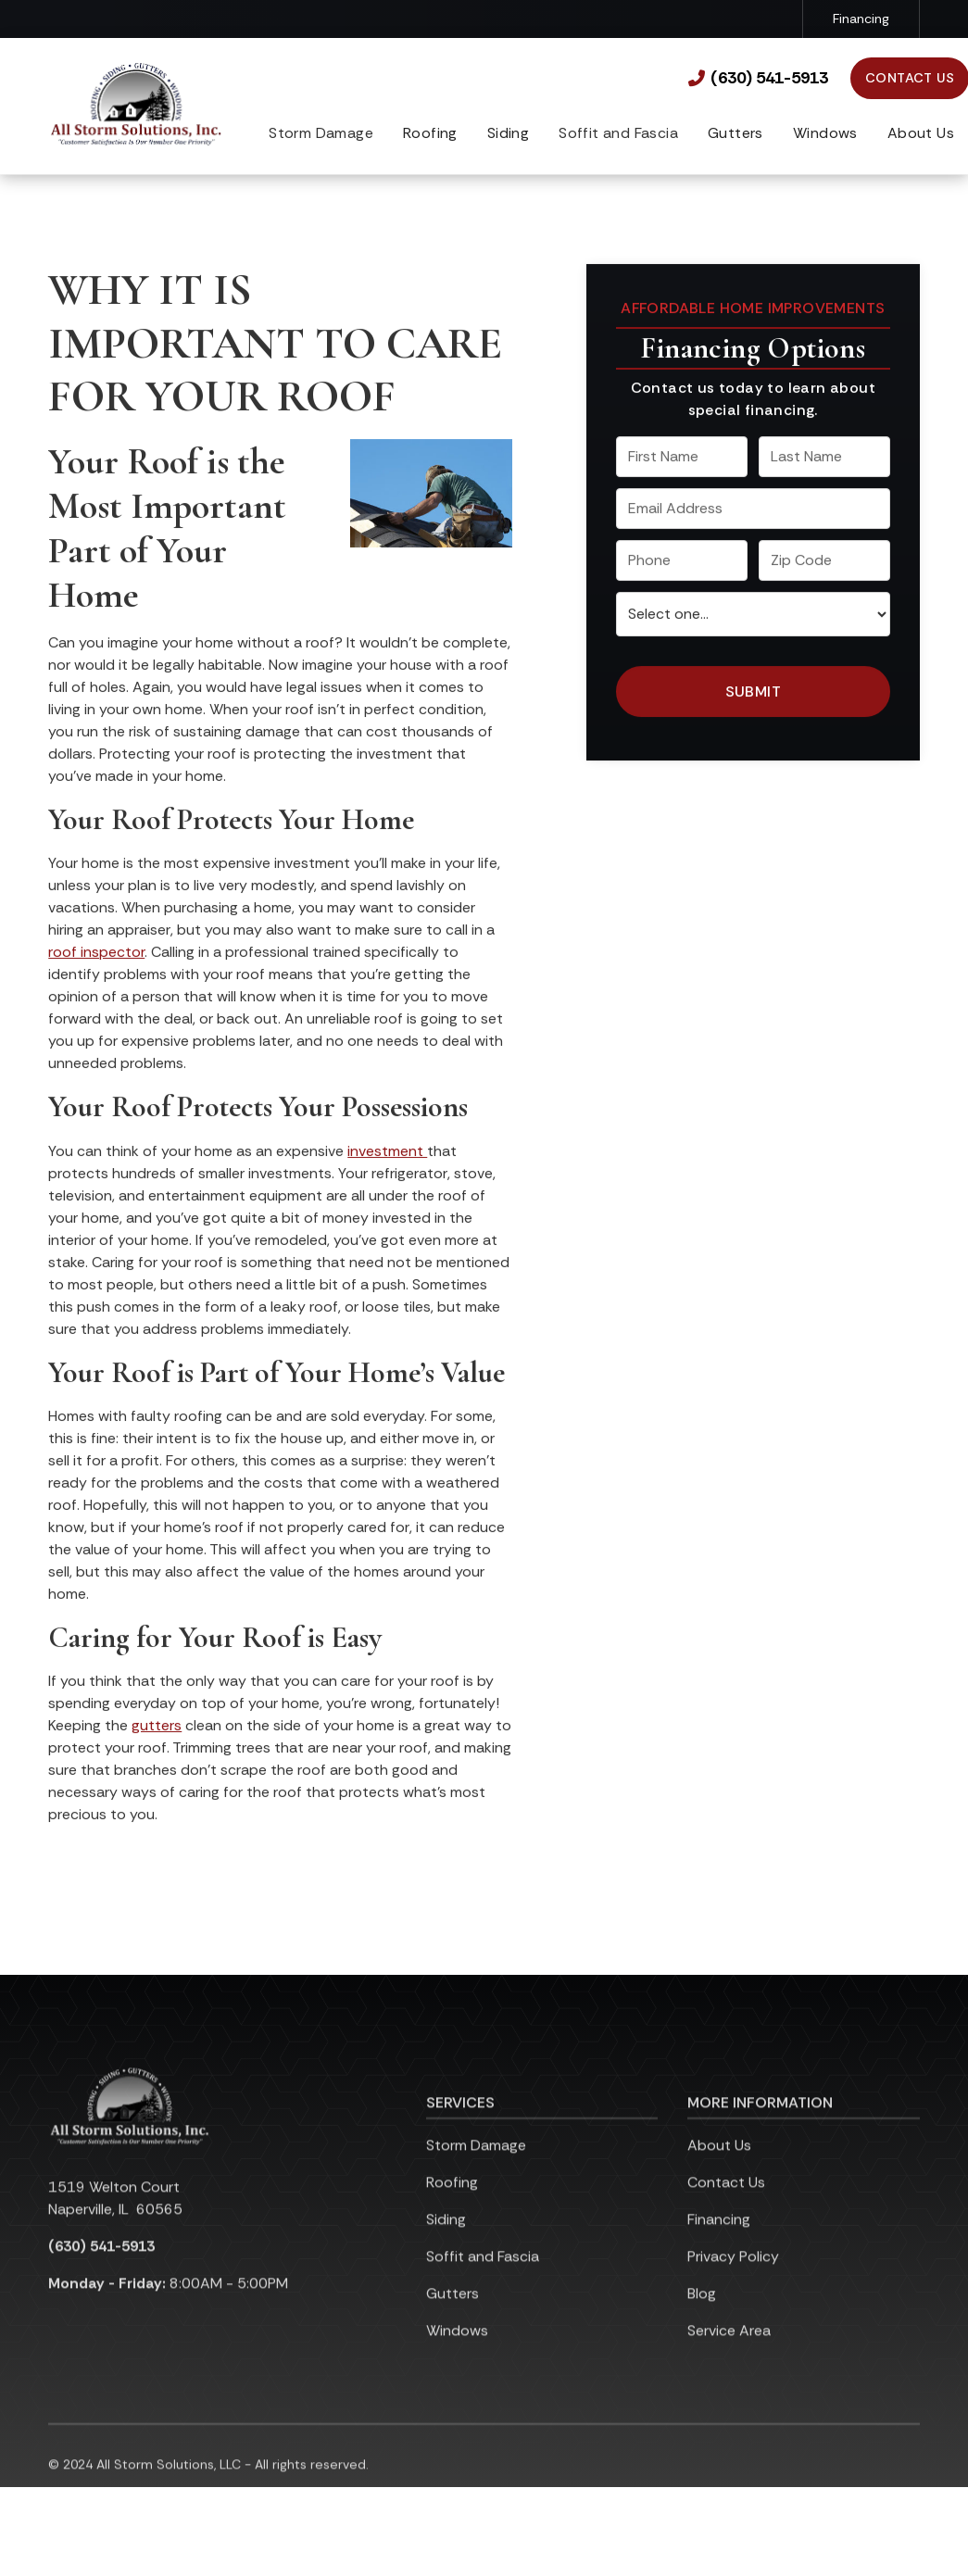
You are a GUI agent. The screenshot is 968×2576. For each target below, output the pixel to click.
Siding (508, 133)
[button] (430, 135)
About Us (920, 133)
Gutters (735, 133)
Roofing (430, 133)
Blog (701, 2317)
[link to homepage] (136, 106)
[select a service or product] (753, 615)
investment (387, 1152)
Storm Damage (476, 2169)
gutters (157, 1727)
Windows (825, 133)
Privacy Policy (733, 2280)
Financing (861, 18)
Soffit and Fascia (482, 2280)
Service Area (729, 2354)
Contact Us (726, 2206)
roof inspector (96, 952)
